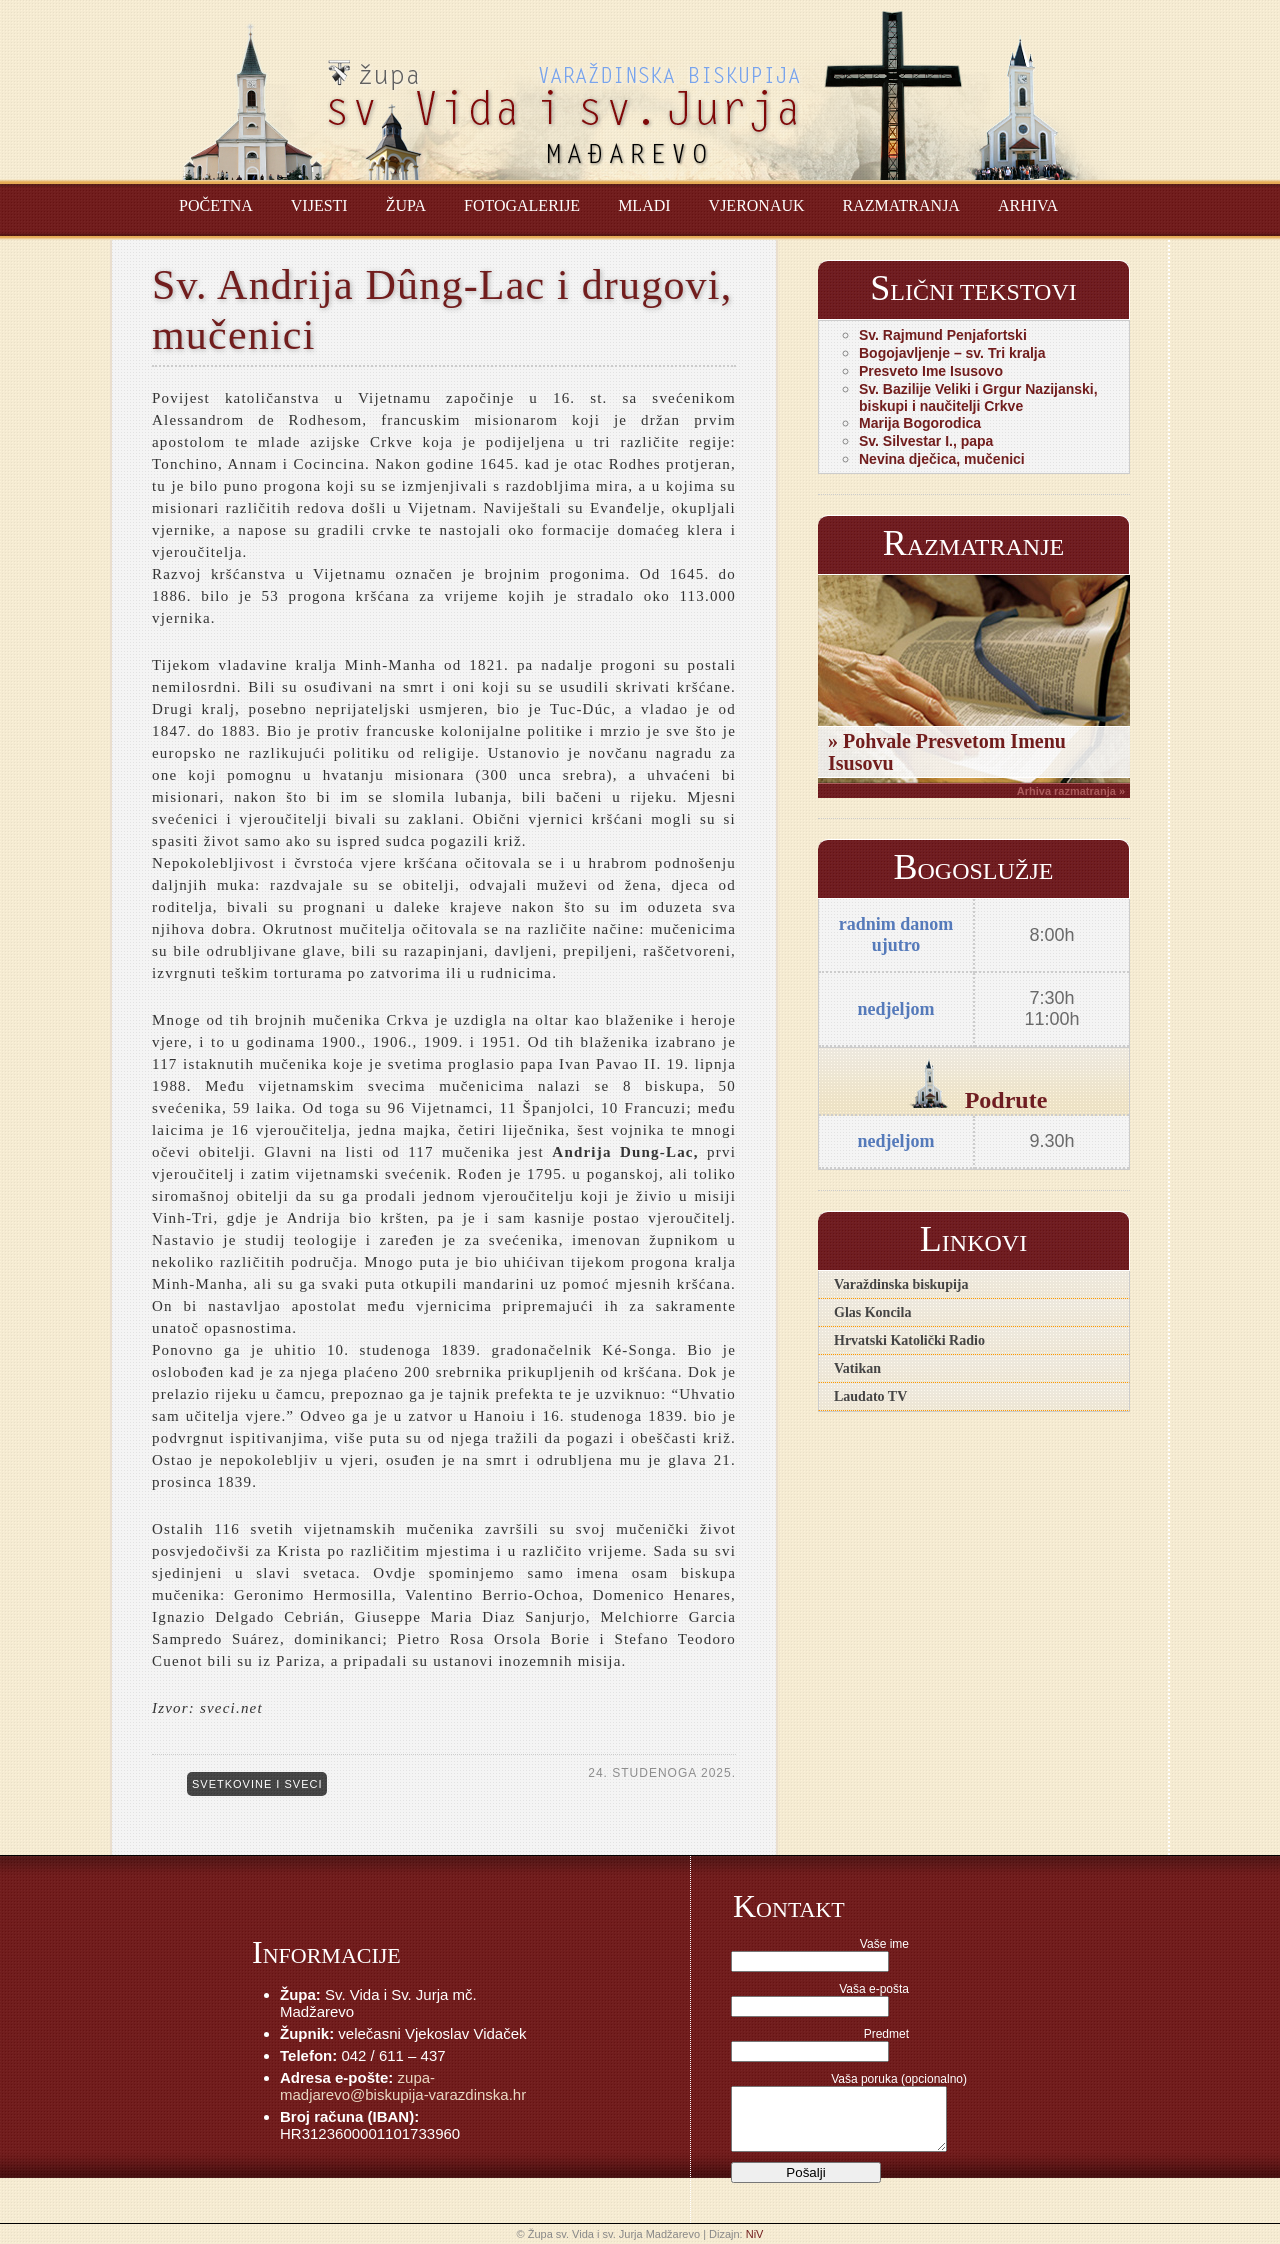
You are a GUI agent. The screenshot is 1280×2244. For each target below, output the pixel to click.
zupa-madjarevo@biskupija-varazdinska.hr (403, 2086)
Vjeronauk (757, 205)
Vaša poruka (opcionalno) (899, 2079)
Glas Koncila (872, 1312)
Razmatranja (901, 205)
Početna (216, 205)
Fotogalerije (522, 205)
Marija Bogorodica (920, 423)
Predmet (886, 2034)
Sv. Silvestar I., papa (926, 441)
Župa (406, 205)
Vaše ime (884, 1944)
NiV (755, 2234)
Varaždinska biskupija (901, 1284)
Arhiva (1028, 205)
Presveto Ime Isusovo (931, 371)
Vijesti (319, 205)
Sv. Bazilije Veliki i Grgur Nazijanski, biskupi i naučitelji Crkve (978, 397)
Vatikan (857, 1368)
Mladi (644, 205)
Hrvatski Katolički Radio (909, 1340)
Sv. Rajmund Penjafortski (943, 335)
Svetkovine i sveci (257, 1784)
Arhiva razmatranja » (1071, 791)
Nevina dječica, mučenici (942, 459)
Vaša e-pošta (874, 1989)
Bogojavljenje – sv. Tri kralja (952, 353)
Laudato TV (870, 1396)
